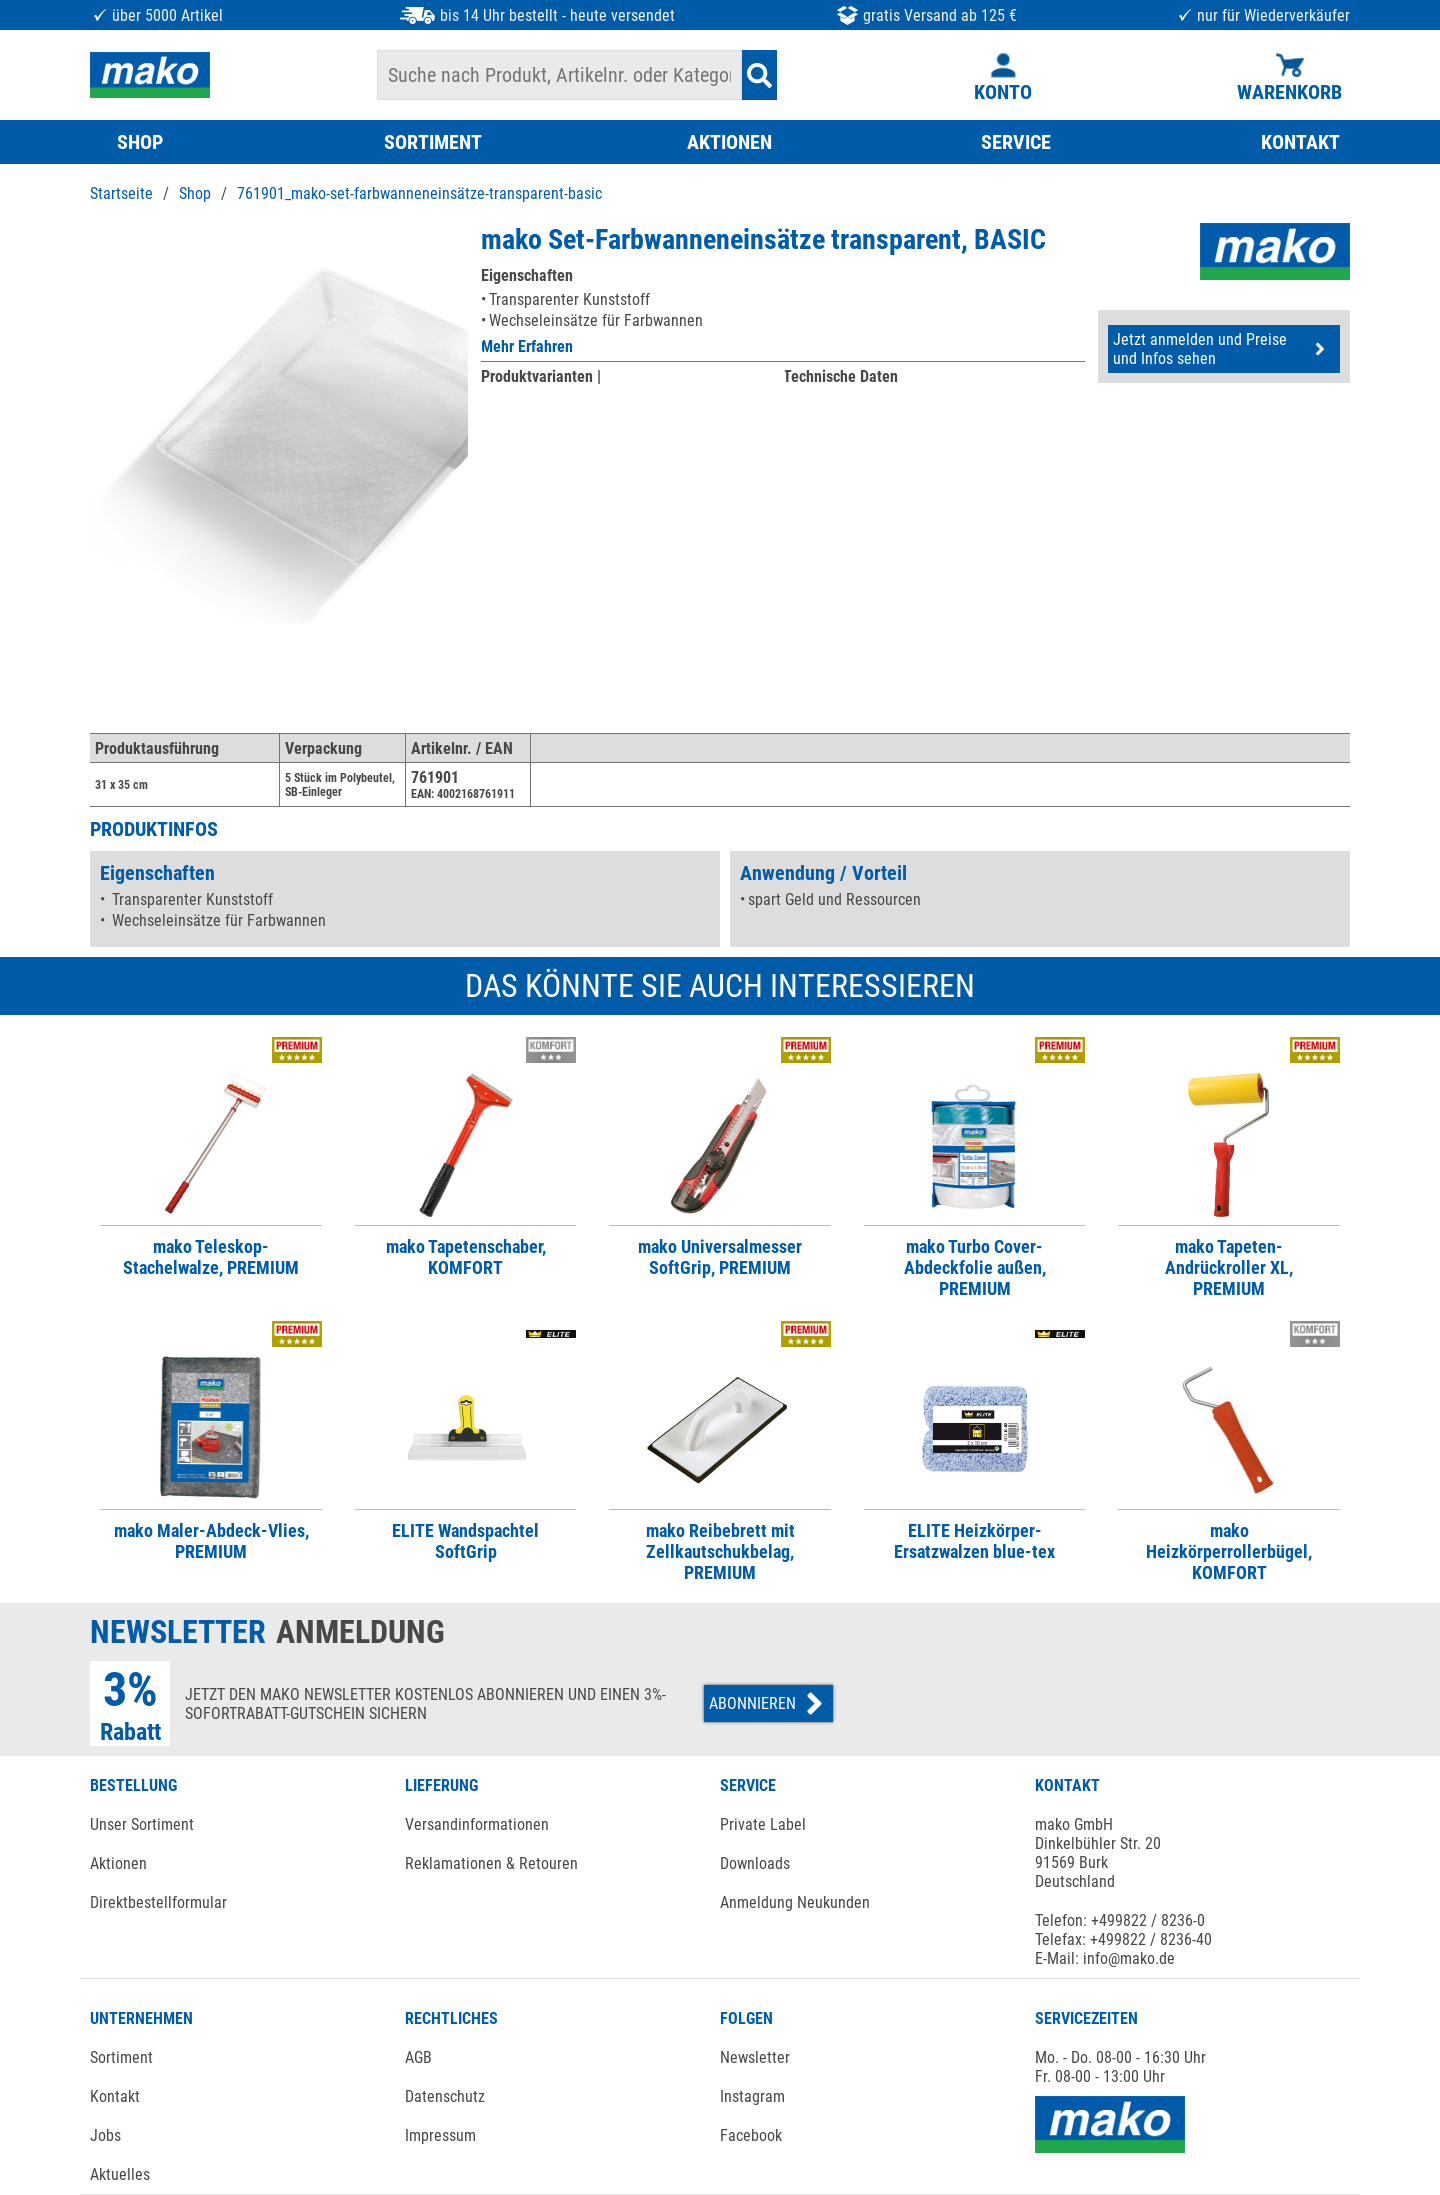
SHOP (140, 142)
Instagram (752, 2096)
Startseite (121, 193)
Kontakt (115, 2096)
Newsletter (755, 2057)
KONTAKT (1300, 142)
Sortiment (121, 2057)
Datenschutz (445, 2096)
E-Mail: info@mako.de (1105, 1958)
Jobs (105, 2135)
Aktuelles (120, 2174)
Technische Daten (840, 376)
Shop (195, 193)
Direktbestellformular (158, 1902)
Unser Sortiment (142, 1824)
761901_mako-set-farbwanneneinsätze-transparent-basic (419, 193)
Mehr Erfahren (527, 346)
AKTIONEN (729, 142)
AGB (418, 2057)
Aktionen (118, 1863)
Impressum (440, 2135)
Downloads (755, 1863)
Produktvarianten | (541, 376)
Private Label (763, 1824)
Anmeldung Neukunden (795, 1902)
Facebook (751, 2135)
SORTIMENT (433, 142)
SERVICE (1016, 142)
